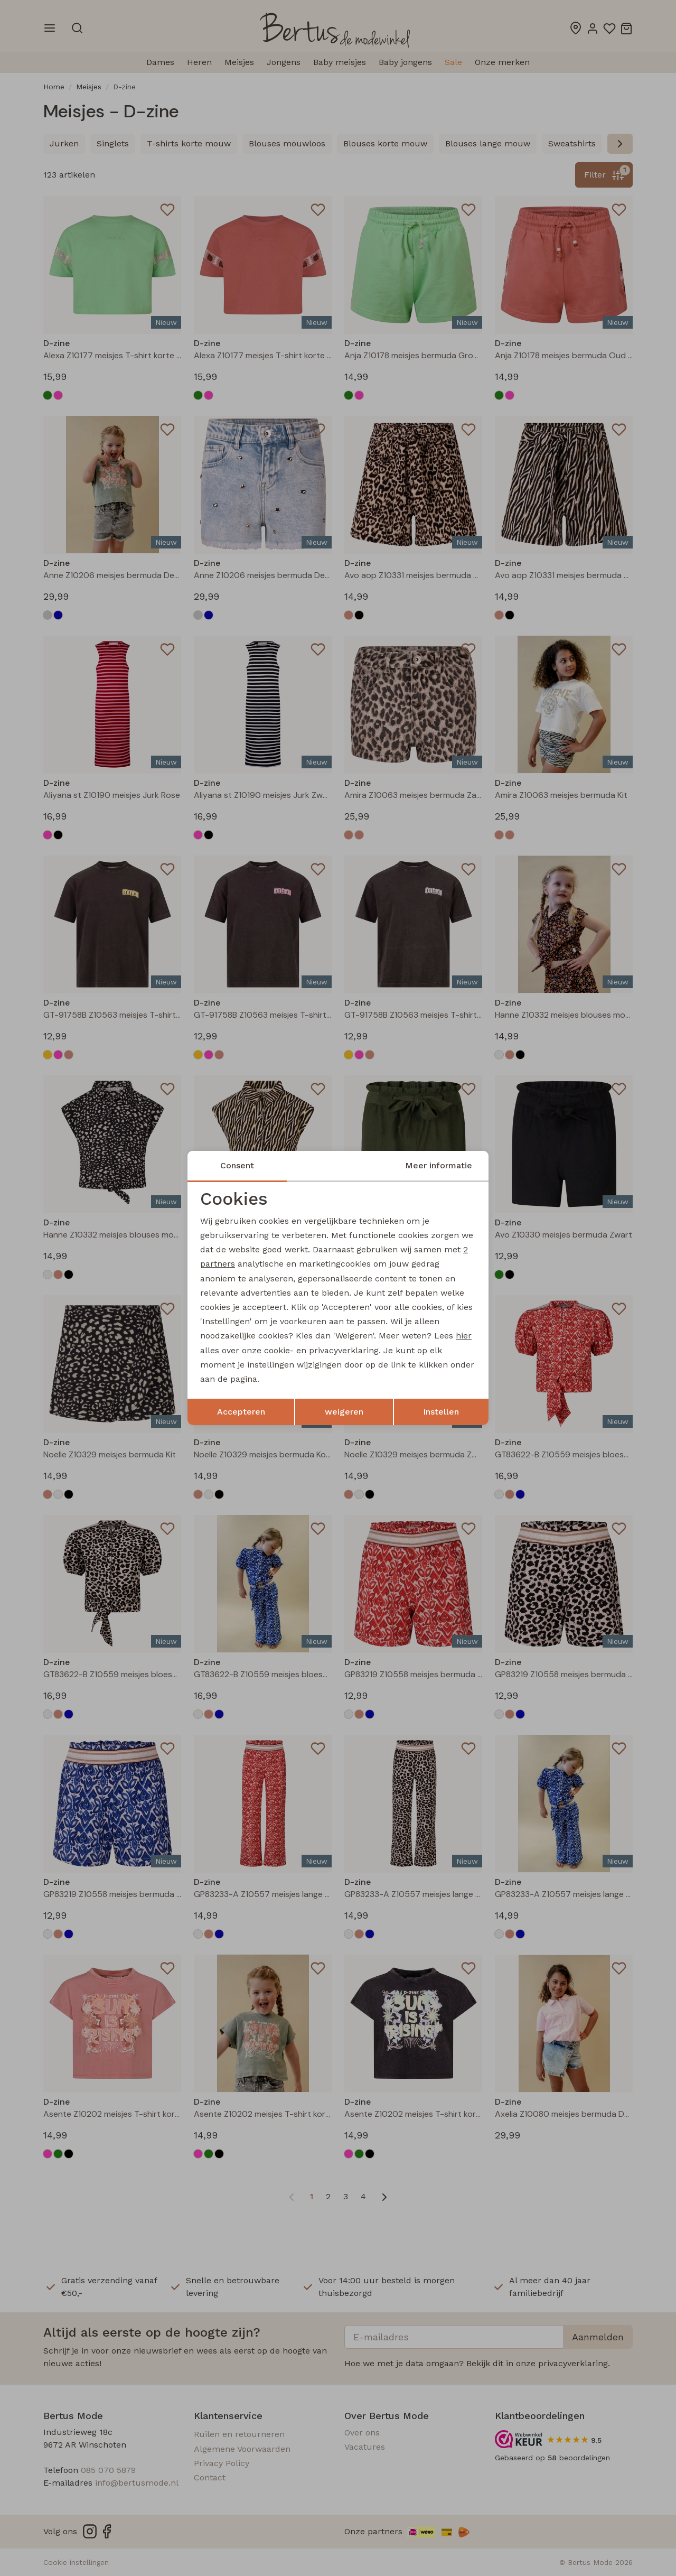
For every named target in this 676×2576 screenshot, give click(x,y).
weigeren (344, 1412)
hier (464, 1336)
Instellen (441, 1412)
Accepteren (241, 1412)
